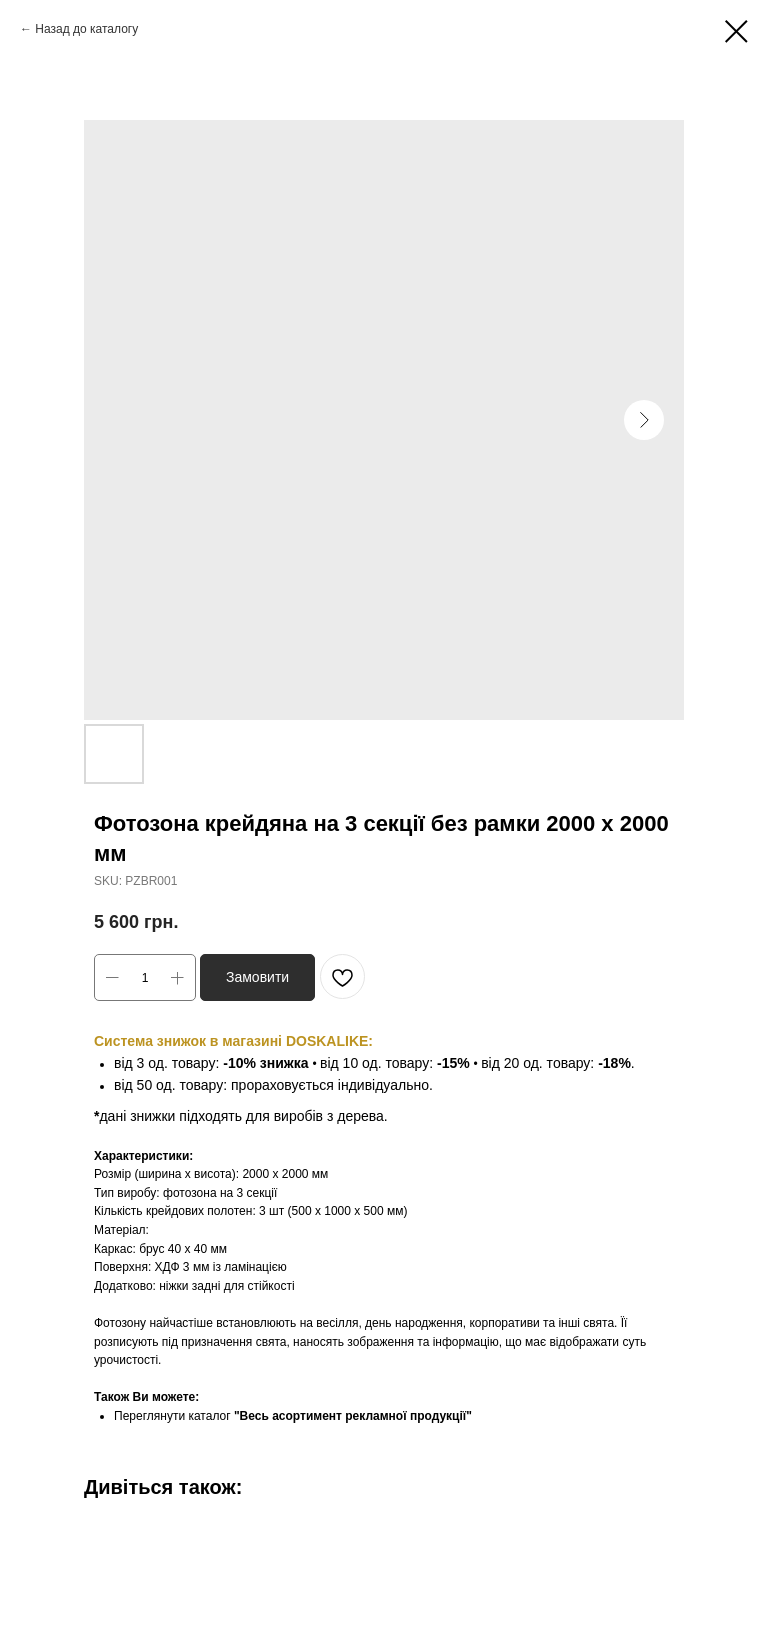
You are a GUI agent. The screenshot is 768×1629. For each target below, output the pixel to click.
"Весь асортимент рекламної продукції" (353, 1416)
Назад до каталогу (86, 29)
